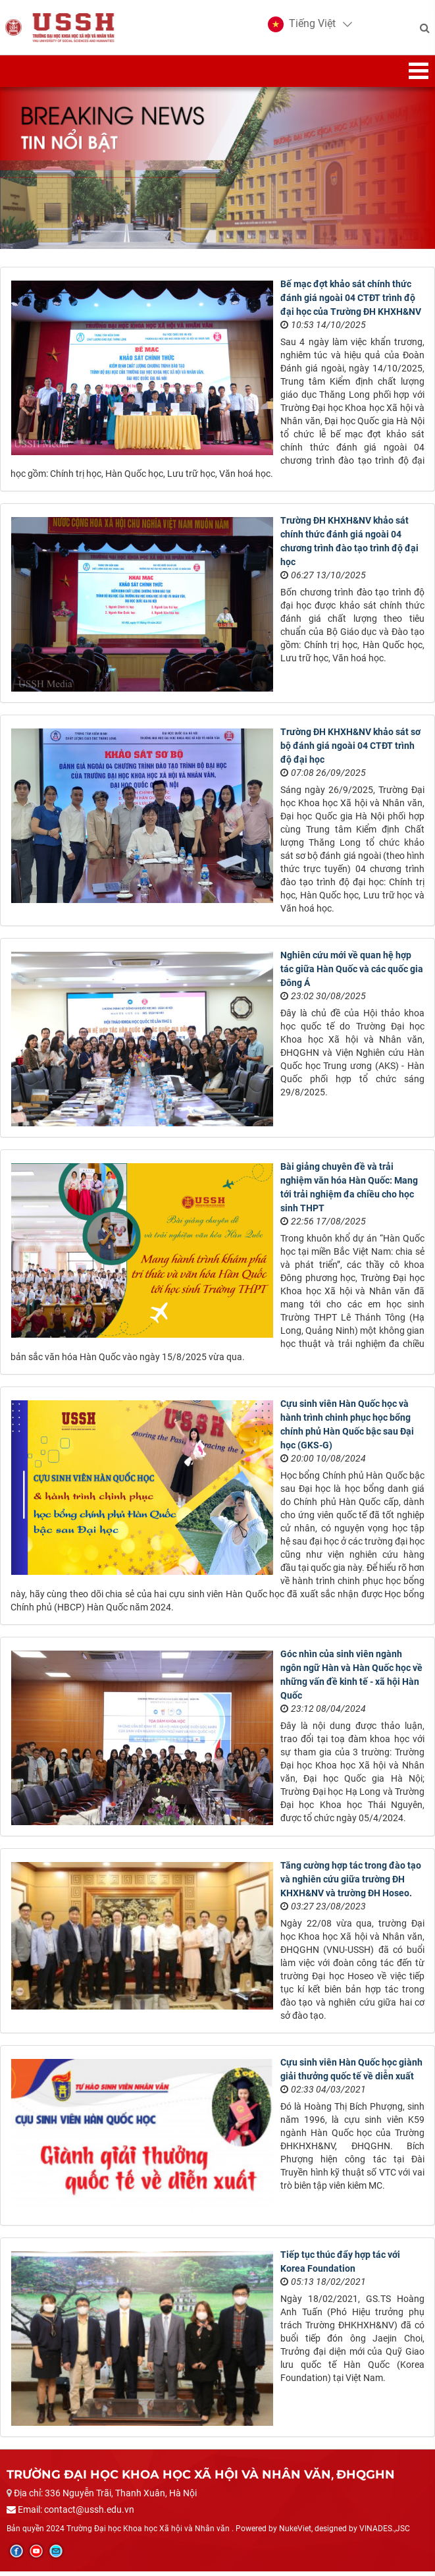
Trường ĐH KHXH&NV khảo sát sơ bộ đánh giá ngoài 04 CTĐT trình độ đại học (350, 750)
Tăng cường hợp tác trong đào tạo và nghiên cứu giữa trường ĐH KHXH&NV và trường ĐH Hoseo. (350, 1884)
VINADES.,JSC (384, 2533)
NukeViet (295, 2533)
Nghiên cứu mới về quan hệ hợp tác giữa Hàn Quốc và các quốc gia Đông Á (351, 973)
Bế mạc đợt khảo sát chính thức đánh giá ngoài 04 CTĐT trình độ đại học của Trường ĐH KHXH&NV (350, 302)
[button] (300, 26)
